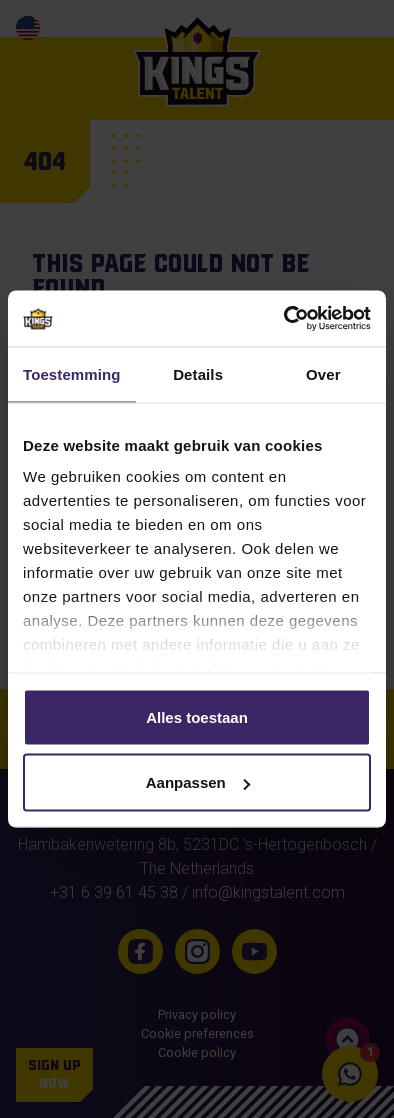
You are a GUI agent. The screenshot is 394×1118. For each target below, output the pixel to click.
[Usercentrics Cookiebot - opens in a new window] (284, 319)
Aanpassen (198, 782)
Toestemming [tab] (72, 373)
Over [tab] (323, 373)
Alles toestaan (197, 716)
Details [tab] (198, 373)
